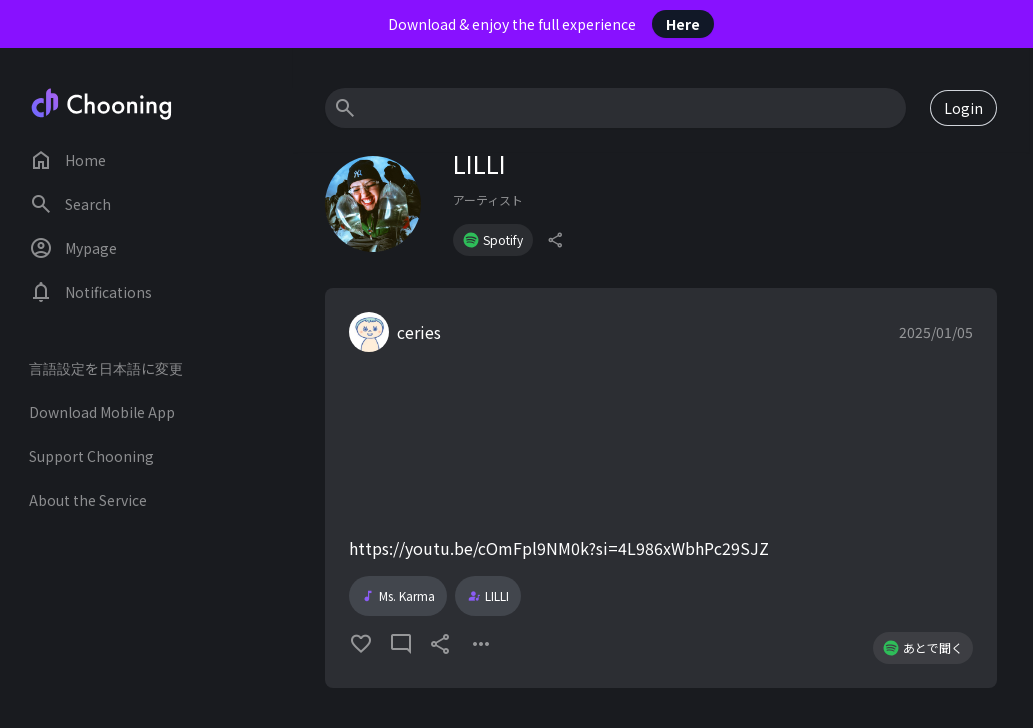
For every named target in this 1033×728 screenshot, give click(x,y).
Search (70, 204)
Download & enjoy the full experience (551, 24)
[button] (661, 488)
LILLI (488, 596)
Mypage (73, 248)
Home (67, 160)
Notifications (90, 292)
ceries (419, 332)
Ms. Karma (398, 596)
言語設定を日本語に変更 (106, 368)
